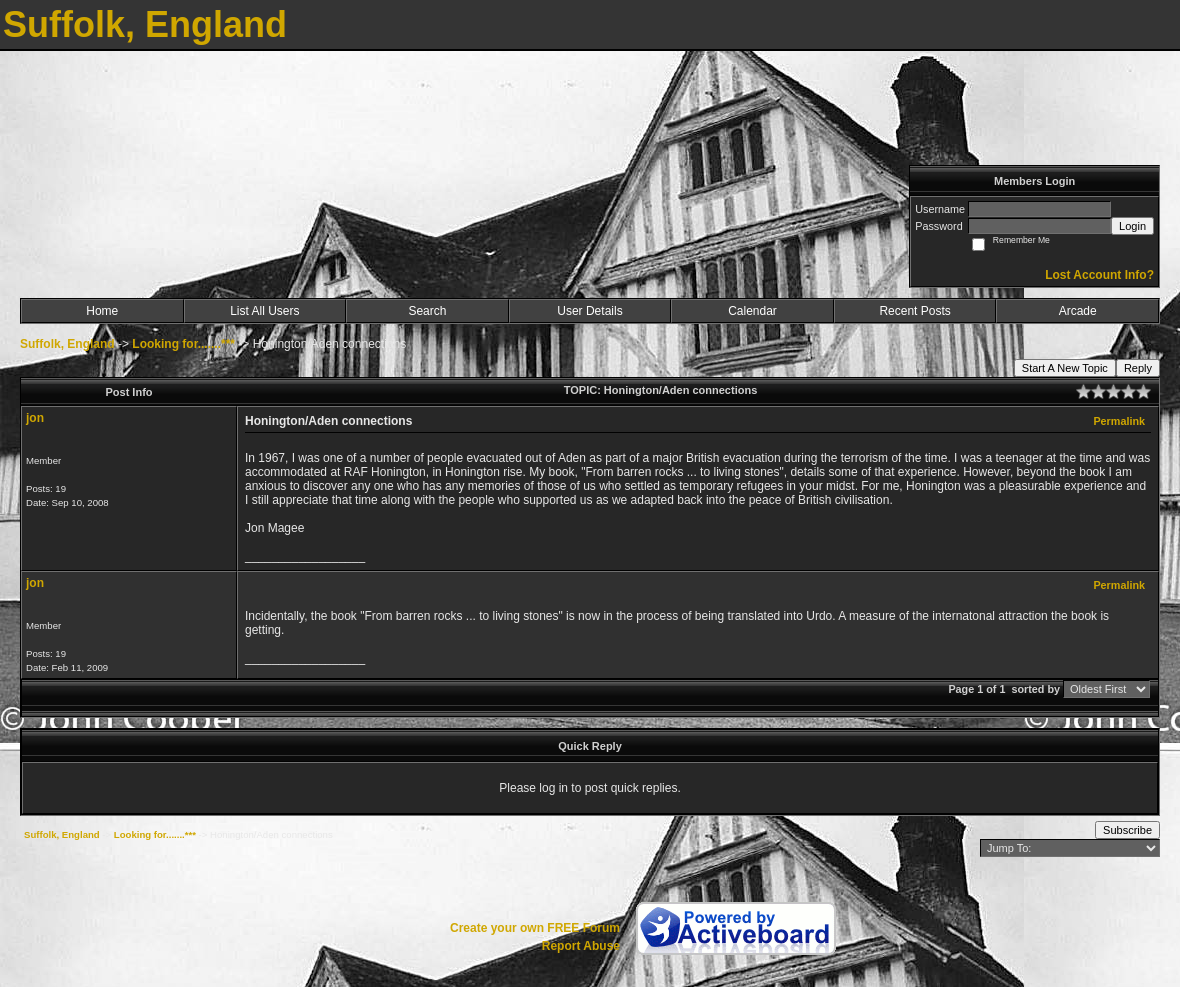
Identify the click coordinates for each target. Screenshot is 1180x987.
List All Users (264, 311)
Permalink (1119, 421)
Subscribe (1127, 830)
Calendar (752, 311)
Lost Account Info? (1099, 275)
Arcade (1078, 311)
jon (35, 418)
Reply (1138, 368)
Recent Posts (914, 311)
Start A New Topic (1065, 368)
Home (102, 311)
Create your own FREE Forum (535, 928)
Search (427, 311)
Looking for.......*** (183, 344)
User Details (589, 311)
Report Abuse (581, 946)
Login (1132, 226)
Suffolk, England (67, 344)
